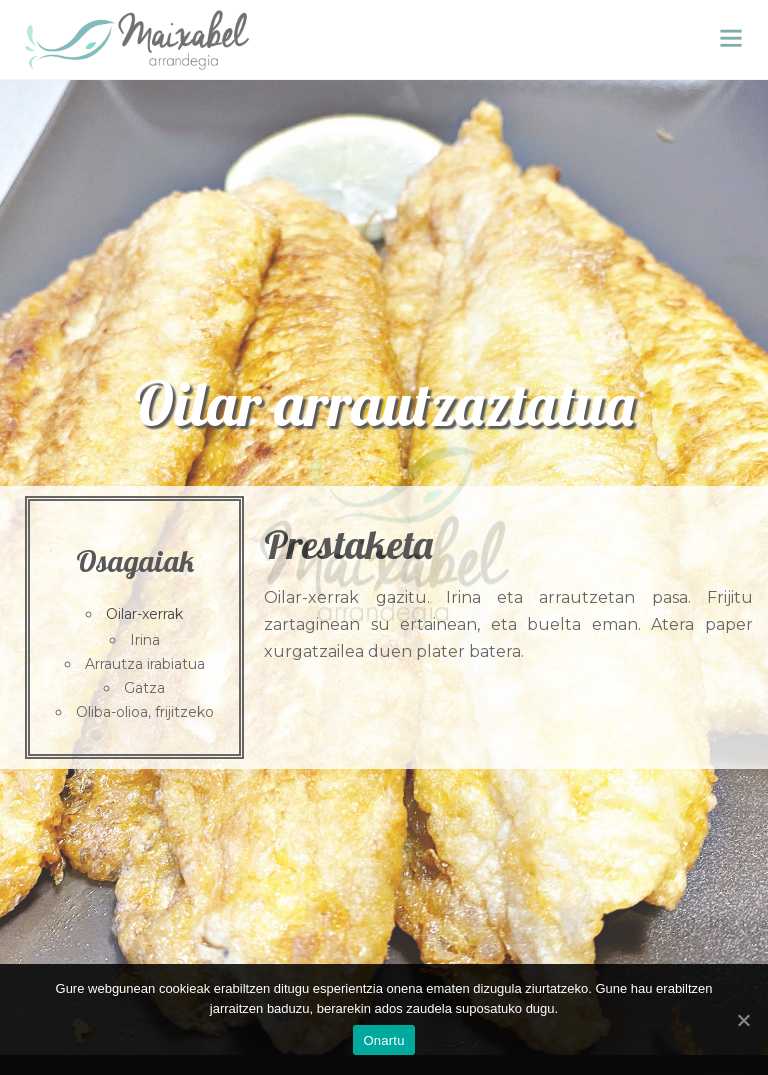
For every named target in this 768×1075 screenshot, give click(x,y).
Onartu (383, 1040)
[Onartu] (743, 1020)
